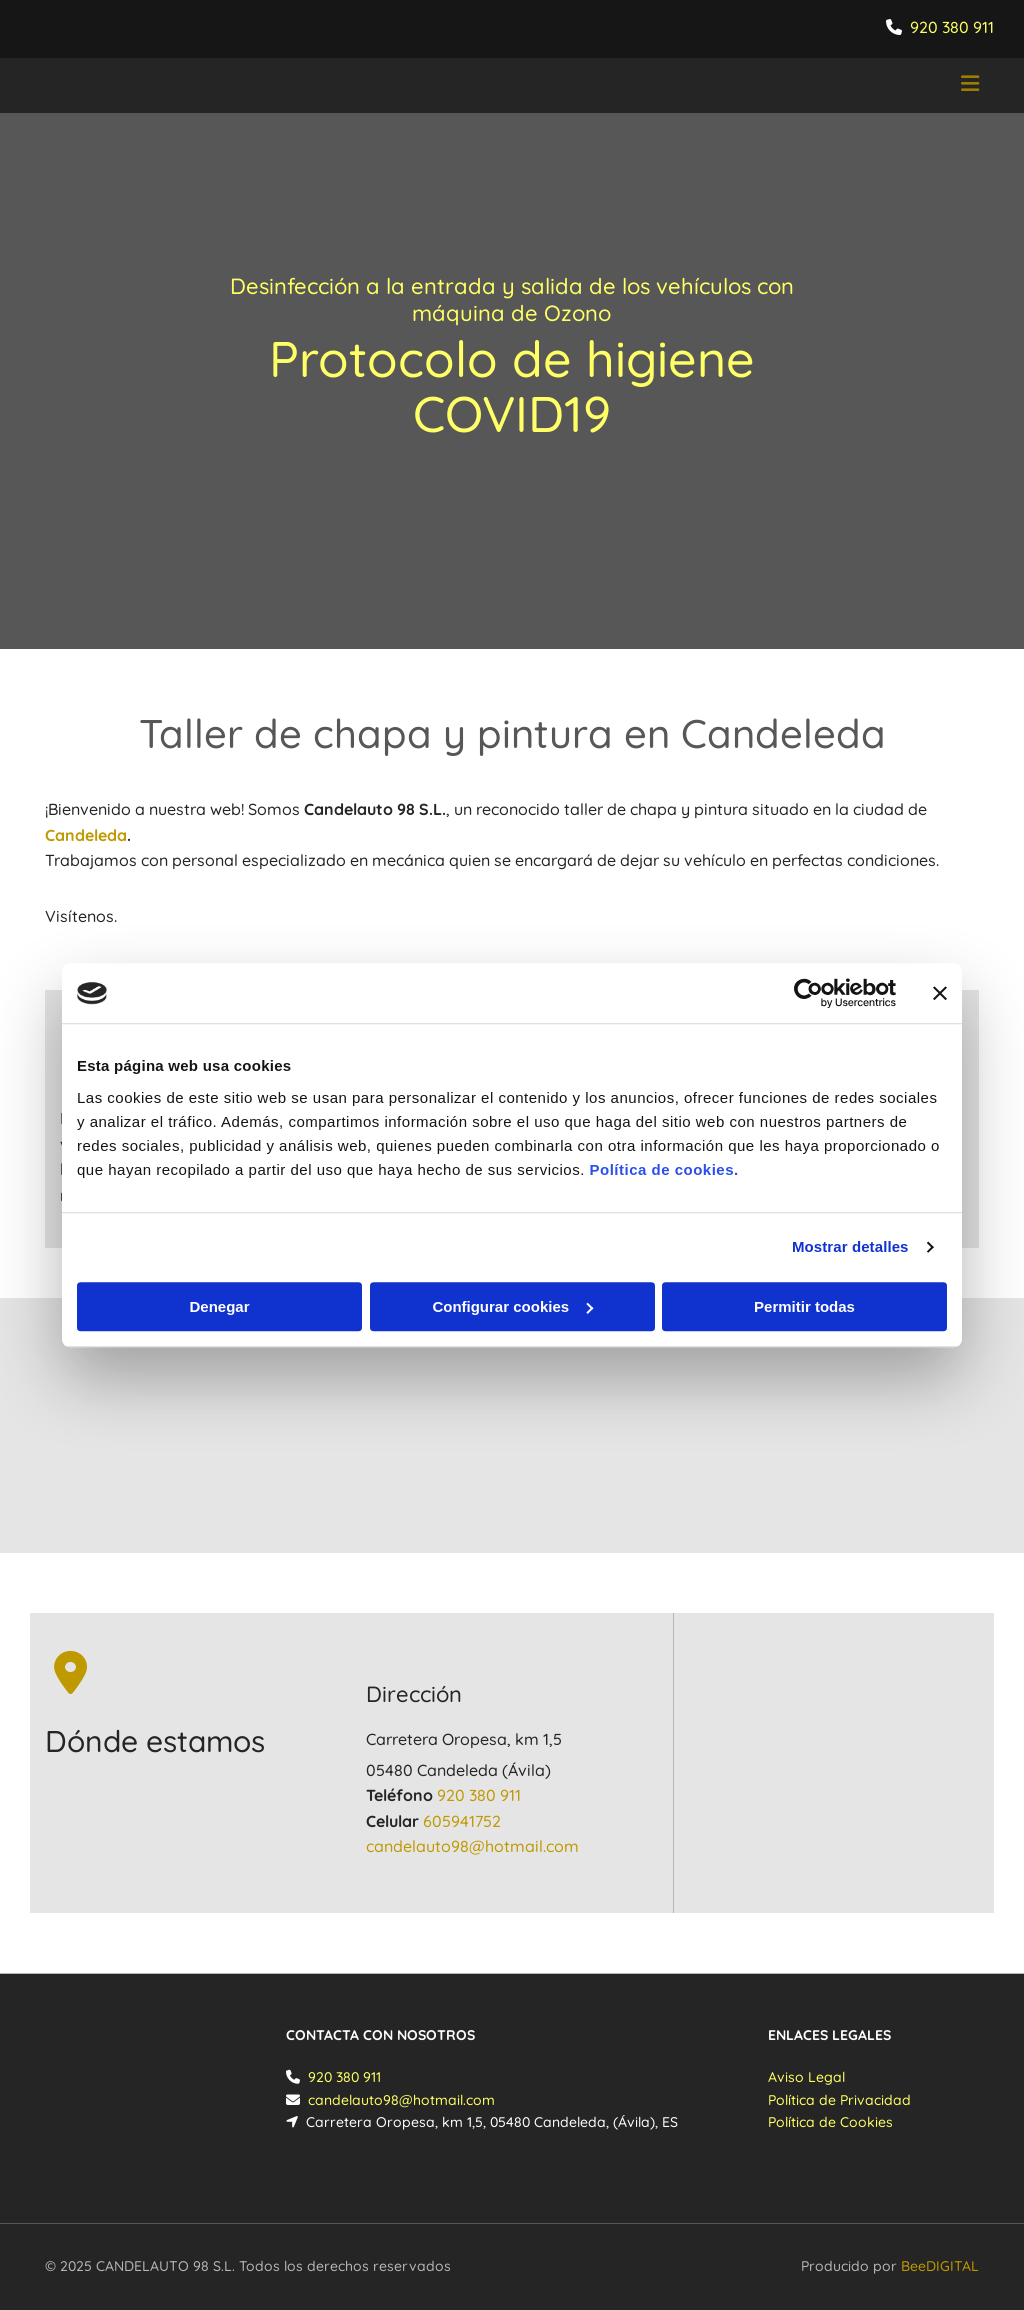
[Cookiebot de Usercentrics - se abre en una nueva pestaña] (808, 993)
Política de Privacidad (839, 2100)
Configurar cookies (512, 1306)
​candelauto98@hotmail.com (472, 1846)
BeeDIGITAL (940, 2266)
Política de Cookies (830, 2122)
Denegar (219, 1306)
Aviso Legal (806, 2077)
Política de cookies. (663, 1169)
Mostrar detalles (850, 1246)
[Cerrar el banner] (940, 993)
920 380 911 (952, 27)
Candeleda (86, 835)
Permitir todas (804, 1306)
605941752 (462, 1821)
